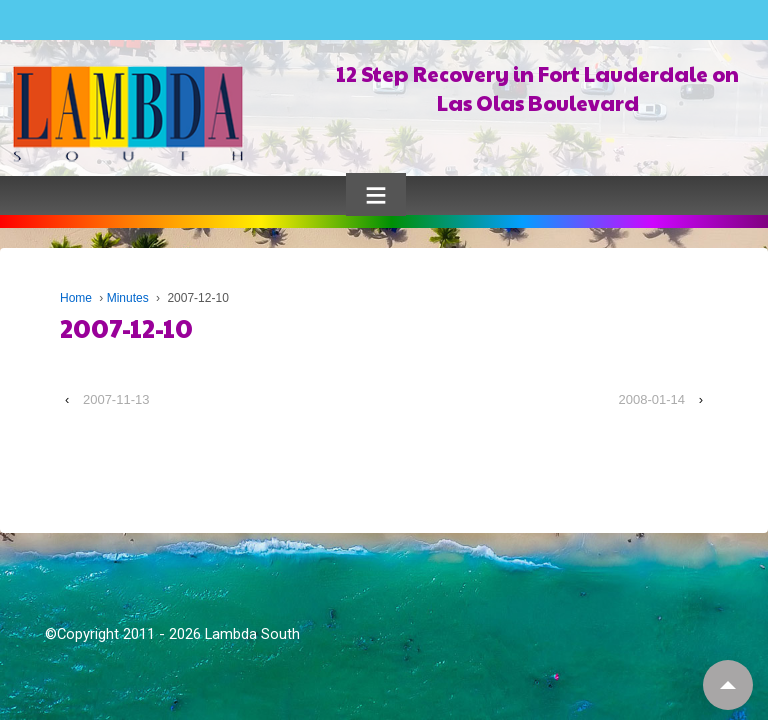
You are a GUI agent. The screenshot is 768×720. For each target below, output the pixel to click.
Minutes (128, 298)
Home (76, 298)
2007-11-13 (116, 399)
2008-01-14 (652, 399)
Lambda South (252, 634)
